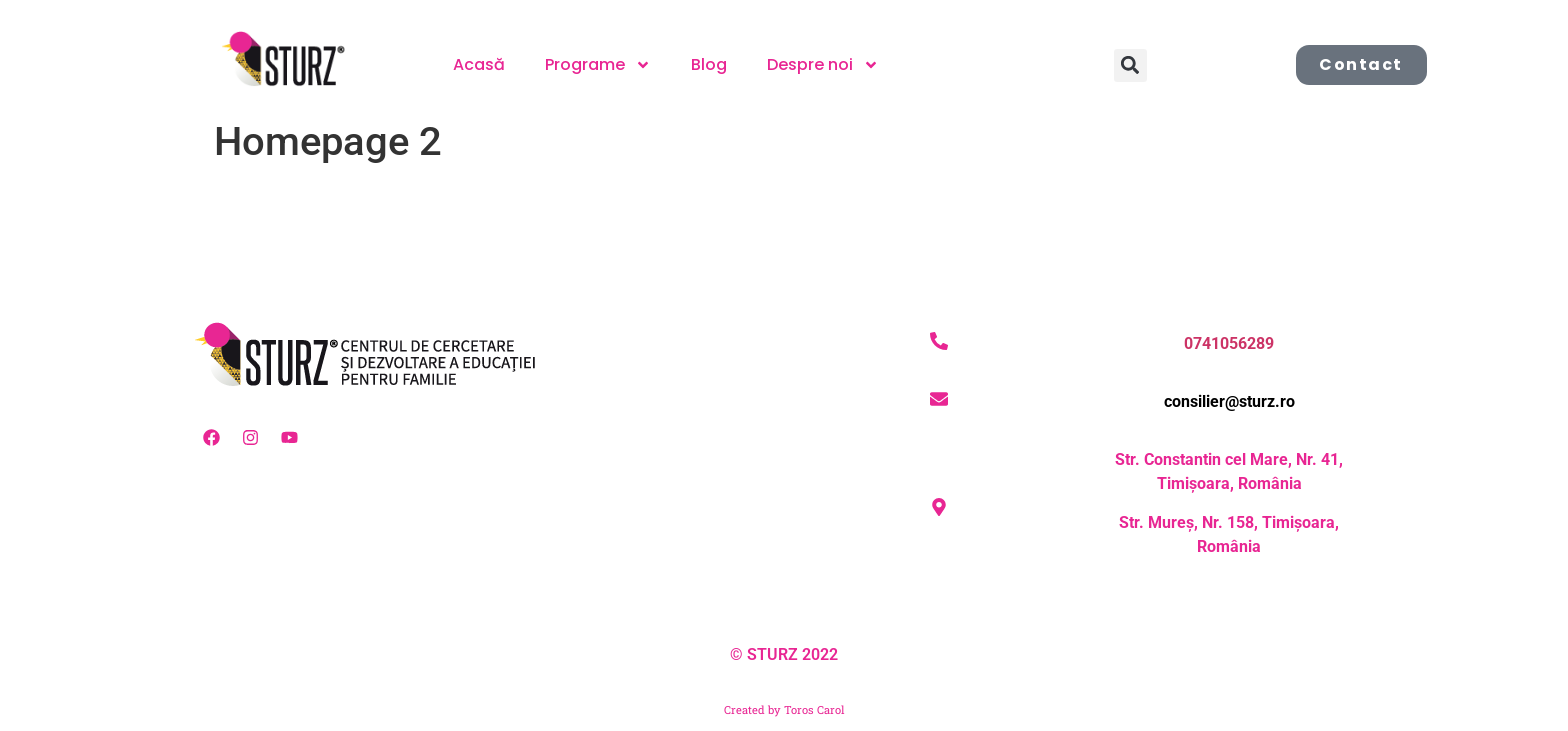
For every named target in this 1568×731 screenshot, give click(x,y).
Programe (598, 65)
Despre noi (823, 65)
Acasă (479, 64)
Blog (709, 64)
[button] (1130, 65)
